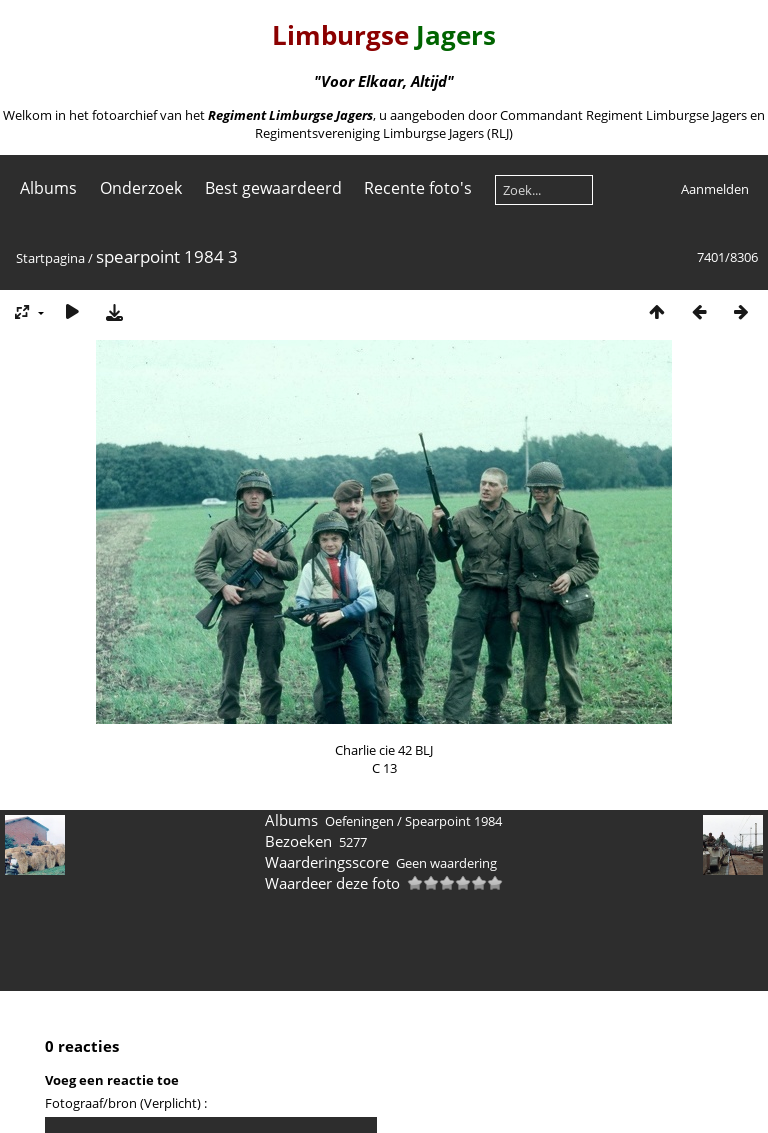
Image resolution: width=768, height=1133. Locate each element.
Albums (48, 188)
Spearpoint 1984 (453, 821)
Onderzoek (141, 188)
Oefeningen (359, 821)
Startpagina (50, 258)
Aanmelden (715, 189)
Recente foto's (418, 188)
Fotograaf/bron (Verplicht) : (126, 1103)
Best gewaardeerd (273, 188)
